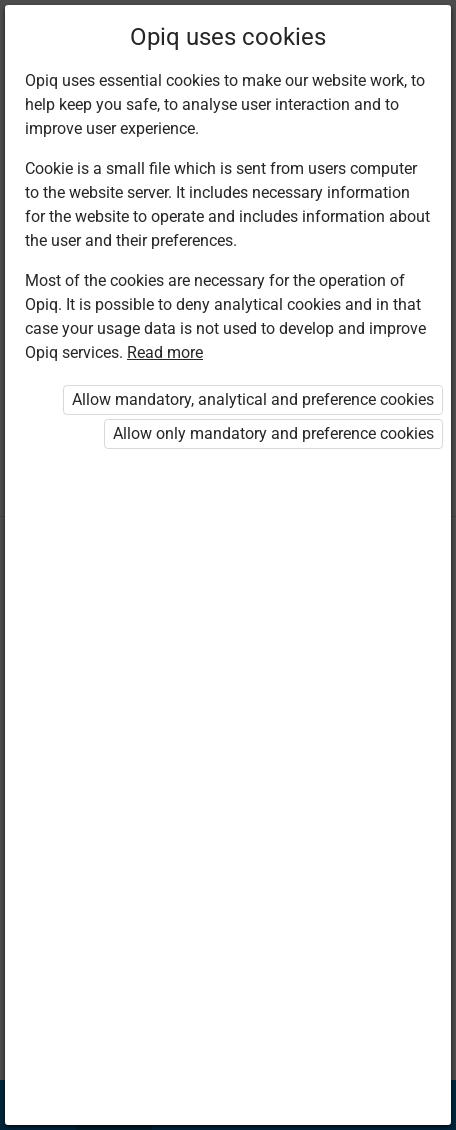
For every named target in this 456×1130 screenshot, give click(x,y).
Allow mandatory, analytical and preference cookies (253, 399)
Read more (165, 352)
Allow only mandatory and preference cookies (273, 433)
